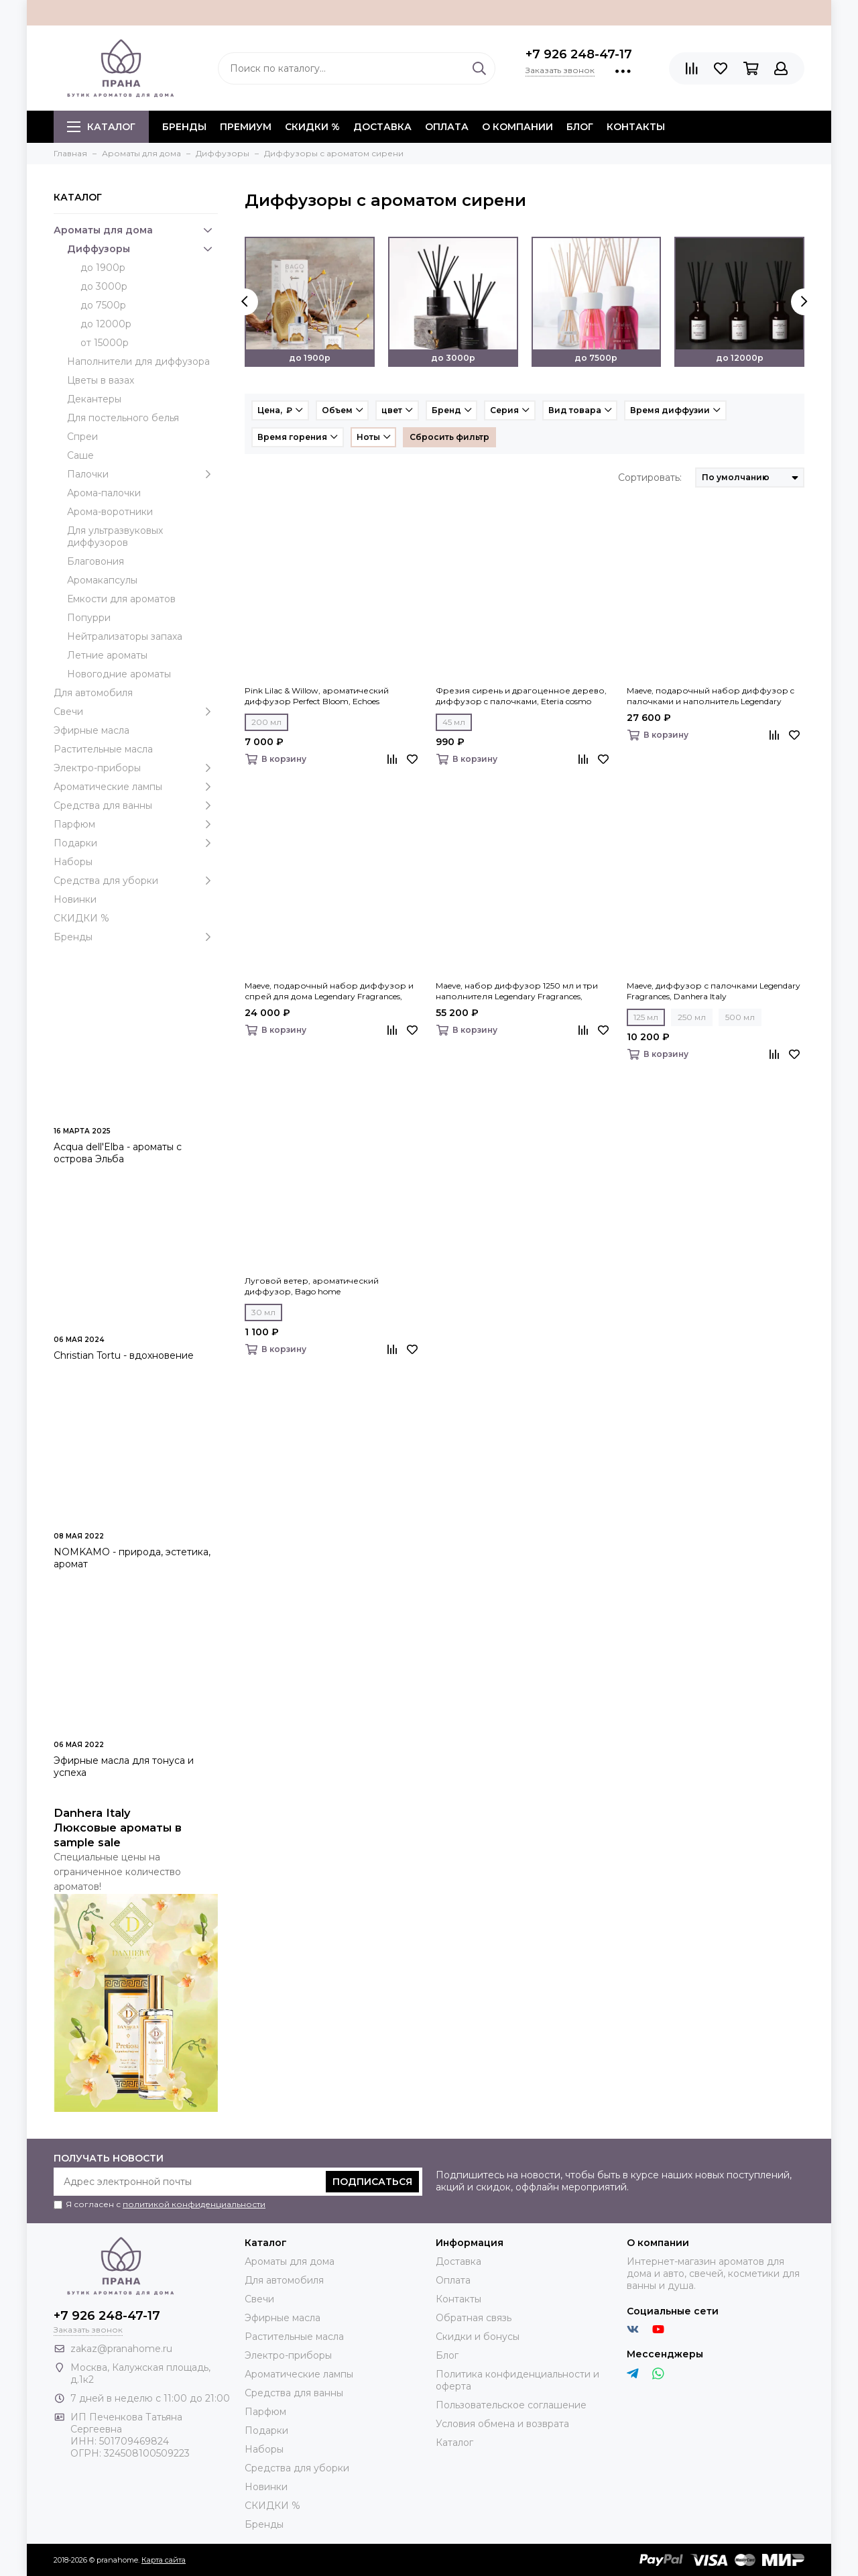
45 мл (453, 722)
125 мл (645, 1017)
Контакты (636, 127)
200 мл (266, 722)
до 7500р (103, 305)
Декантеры (94, 399)
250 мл (692, 1017)
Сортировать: (650, 477)
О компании (517, 127)
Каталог (101, 127)
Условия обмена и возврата (502, 2424)
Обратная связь (473, 2318)
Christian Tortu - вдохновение (124, 1355)
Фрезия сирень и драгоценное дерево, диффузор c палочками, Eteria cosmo (521, 695)
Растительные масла (103, 749)
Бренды (136, 937)
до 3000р (103, 286)
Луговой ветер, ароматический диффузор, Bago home (312, 1286)
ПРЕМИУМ (245, 127)
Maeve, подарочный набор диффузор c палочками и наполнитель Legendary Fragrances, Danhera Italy (710, 696)
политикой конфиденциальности (194, 2204)
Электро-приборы (136, 768)
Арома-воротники (110, 512)
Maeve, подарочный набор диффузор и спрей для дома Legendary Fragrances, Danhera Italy (329, 991)
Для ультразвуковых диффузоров (115, 536)
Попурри (89, 618)
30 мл (263, 1312)
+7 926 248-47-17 (579, 54)
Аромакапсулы (102, 580)
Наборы (73, 862)
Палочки (142, 474)
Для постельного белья (123, 418)
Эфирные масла (91, 730)
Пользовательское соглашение (511, 2405)
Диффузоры (142, 249)
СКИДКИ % (312, 127)
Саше (80, 455)
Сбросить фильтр (449, 437)
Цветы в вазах (100, 380)
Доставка (382, 127)
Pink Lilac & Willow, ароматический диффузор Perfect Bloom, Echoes (317, 695)
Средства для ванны (136, 805)
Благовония (95, 561)
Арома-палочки (104, 493)
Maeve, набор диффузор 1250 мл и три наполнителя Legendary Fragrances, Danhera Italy (517, 991)
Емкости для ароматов (121, 599)
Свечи (136, 712)
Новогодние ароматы (119, 674)
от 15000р (104, 343)
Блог (579, 127)
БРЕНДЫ (184, 127)
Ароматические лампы (136, 787)
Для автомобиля (93, 693)
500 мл (740, 1017)
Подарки (136, 843)
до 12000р (105, 324)
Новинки (75, 899)
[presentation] (244, 301)
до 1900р (102, 268)
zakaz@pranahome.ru (121, 2349)
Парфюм (136, 824)
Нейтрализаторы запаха (124, 636)
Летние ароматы (107, 655)
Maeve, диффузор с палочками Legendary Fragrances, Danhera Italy (713, 991)
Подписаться (372, 2182)
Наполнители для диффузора (138, 361)
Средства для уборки (136, 881)
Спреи (82, 437)
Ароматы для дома (136, 230)
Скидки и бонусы (477, 2337)
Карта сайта (163, 2560)
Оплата (447, 127)
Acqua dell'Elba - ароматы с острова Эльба (118, 1153)
